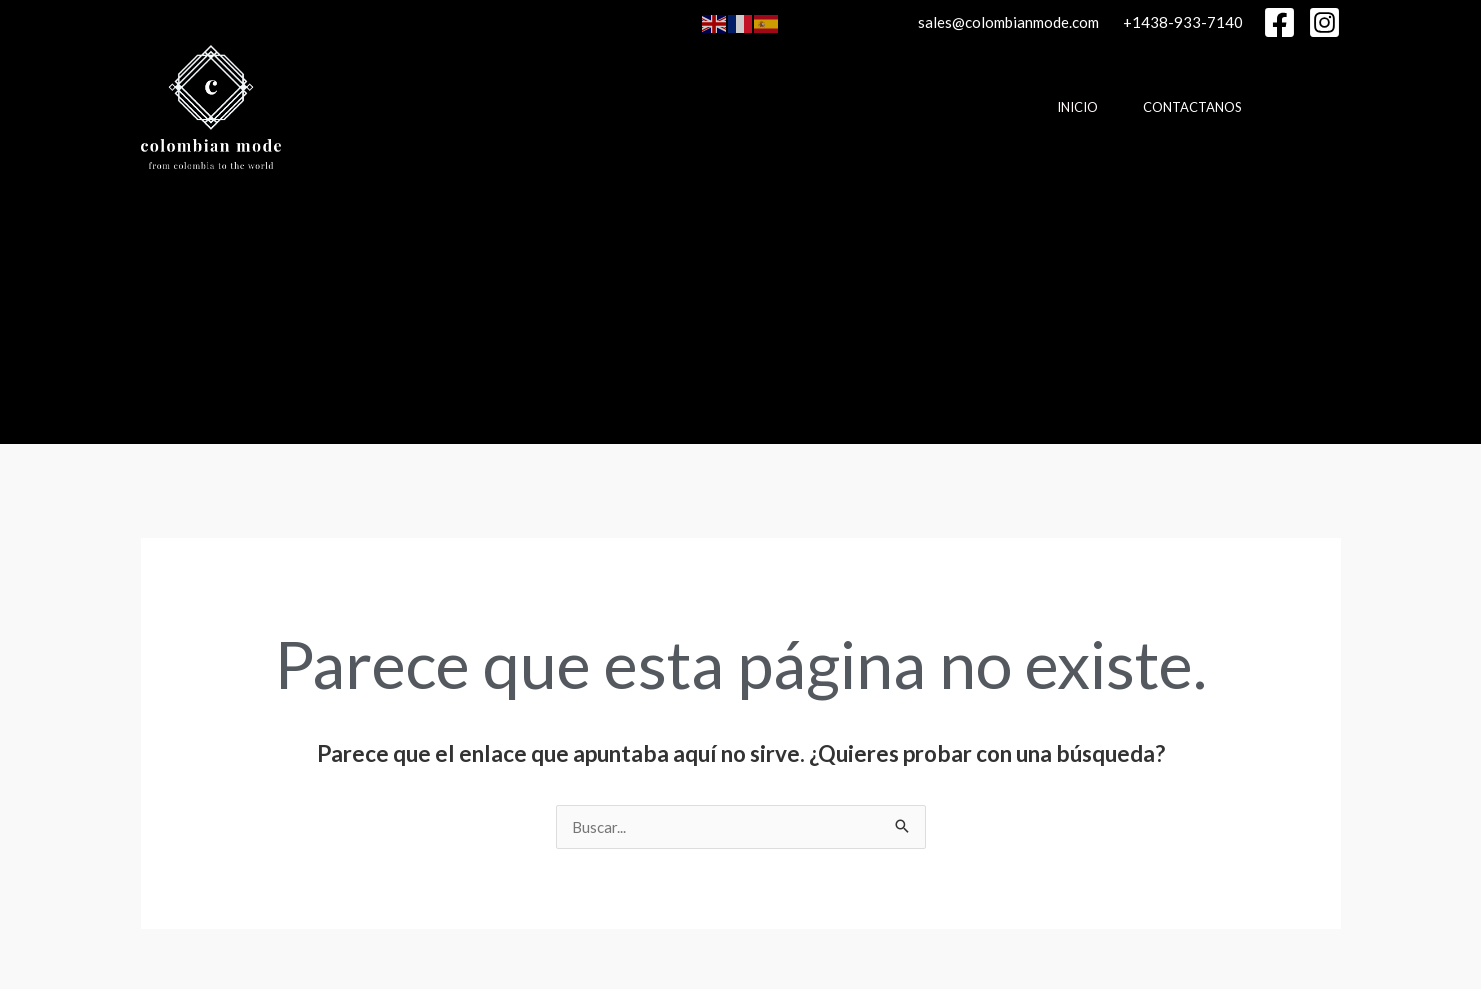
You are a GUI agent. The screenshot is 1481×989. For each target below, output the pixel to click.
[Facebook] (1279, 22)
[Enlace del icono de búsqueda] (150, 307)
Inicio (1077, 107)
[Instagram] (1324, 22)
